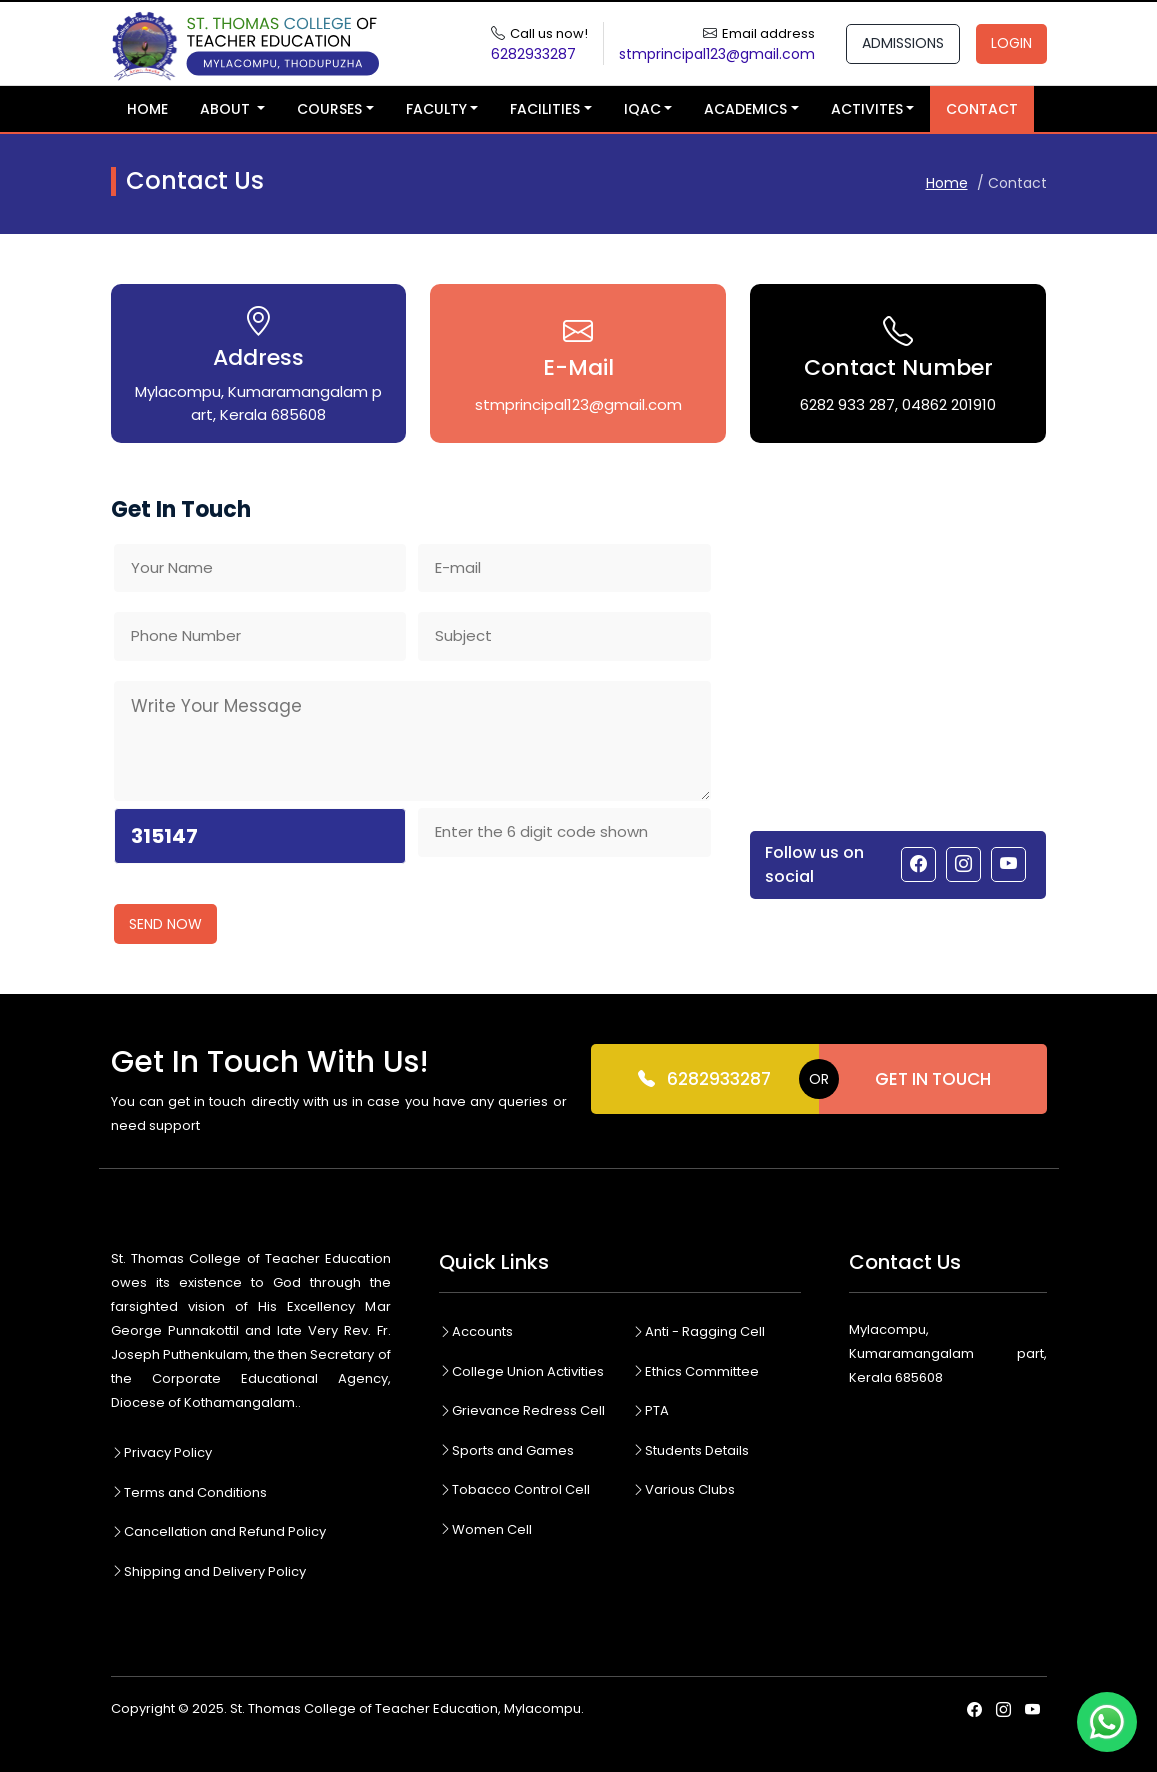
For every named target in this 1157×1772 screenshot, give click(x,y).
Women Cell (485, 1529)
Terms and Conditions (189, 1492)
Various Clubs (683, 1489)
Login (1011, 43)
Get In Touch (933, 1079)
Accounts (476, 1331)
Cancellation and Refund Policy (218, 1531)
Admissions (903, 43)
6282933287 (704, 1080)
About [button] (227, 109)
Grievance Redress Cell (522, 1410)
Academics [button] (745, 109)
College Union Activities (521, 1371)
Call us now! (549, 33)
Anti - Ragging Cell (698, 1331)
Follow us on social (814, 864)
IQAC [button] (642, 109)
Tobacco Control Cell (514, 1489)
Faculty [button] (436, 109)
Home (147, 109)
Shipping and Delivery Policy (208, 1571)
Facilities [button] (545, 109)
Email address (768, 33)
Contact (982, 109)
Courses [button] (329, 109)
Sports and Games (506, 1450)
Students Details (690, 1450)
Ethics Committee (695, 1371)
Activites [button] (867, 109)
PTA (650, 1410)
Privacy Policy (161, 1452)
